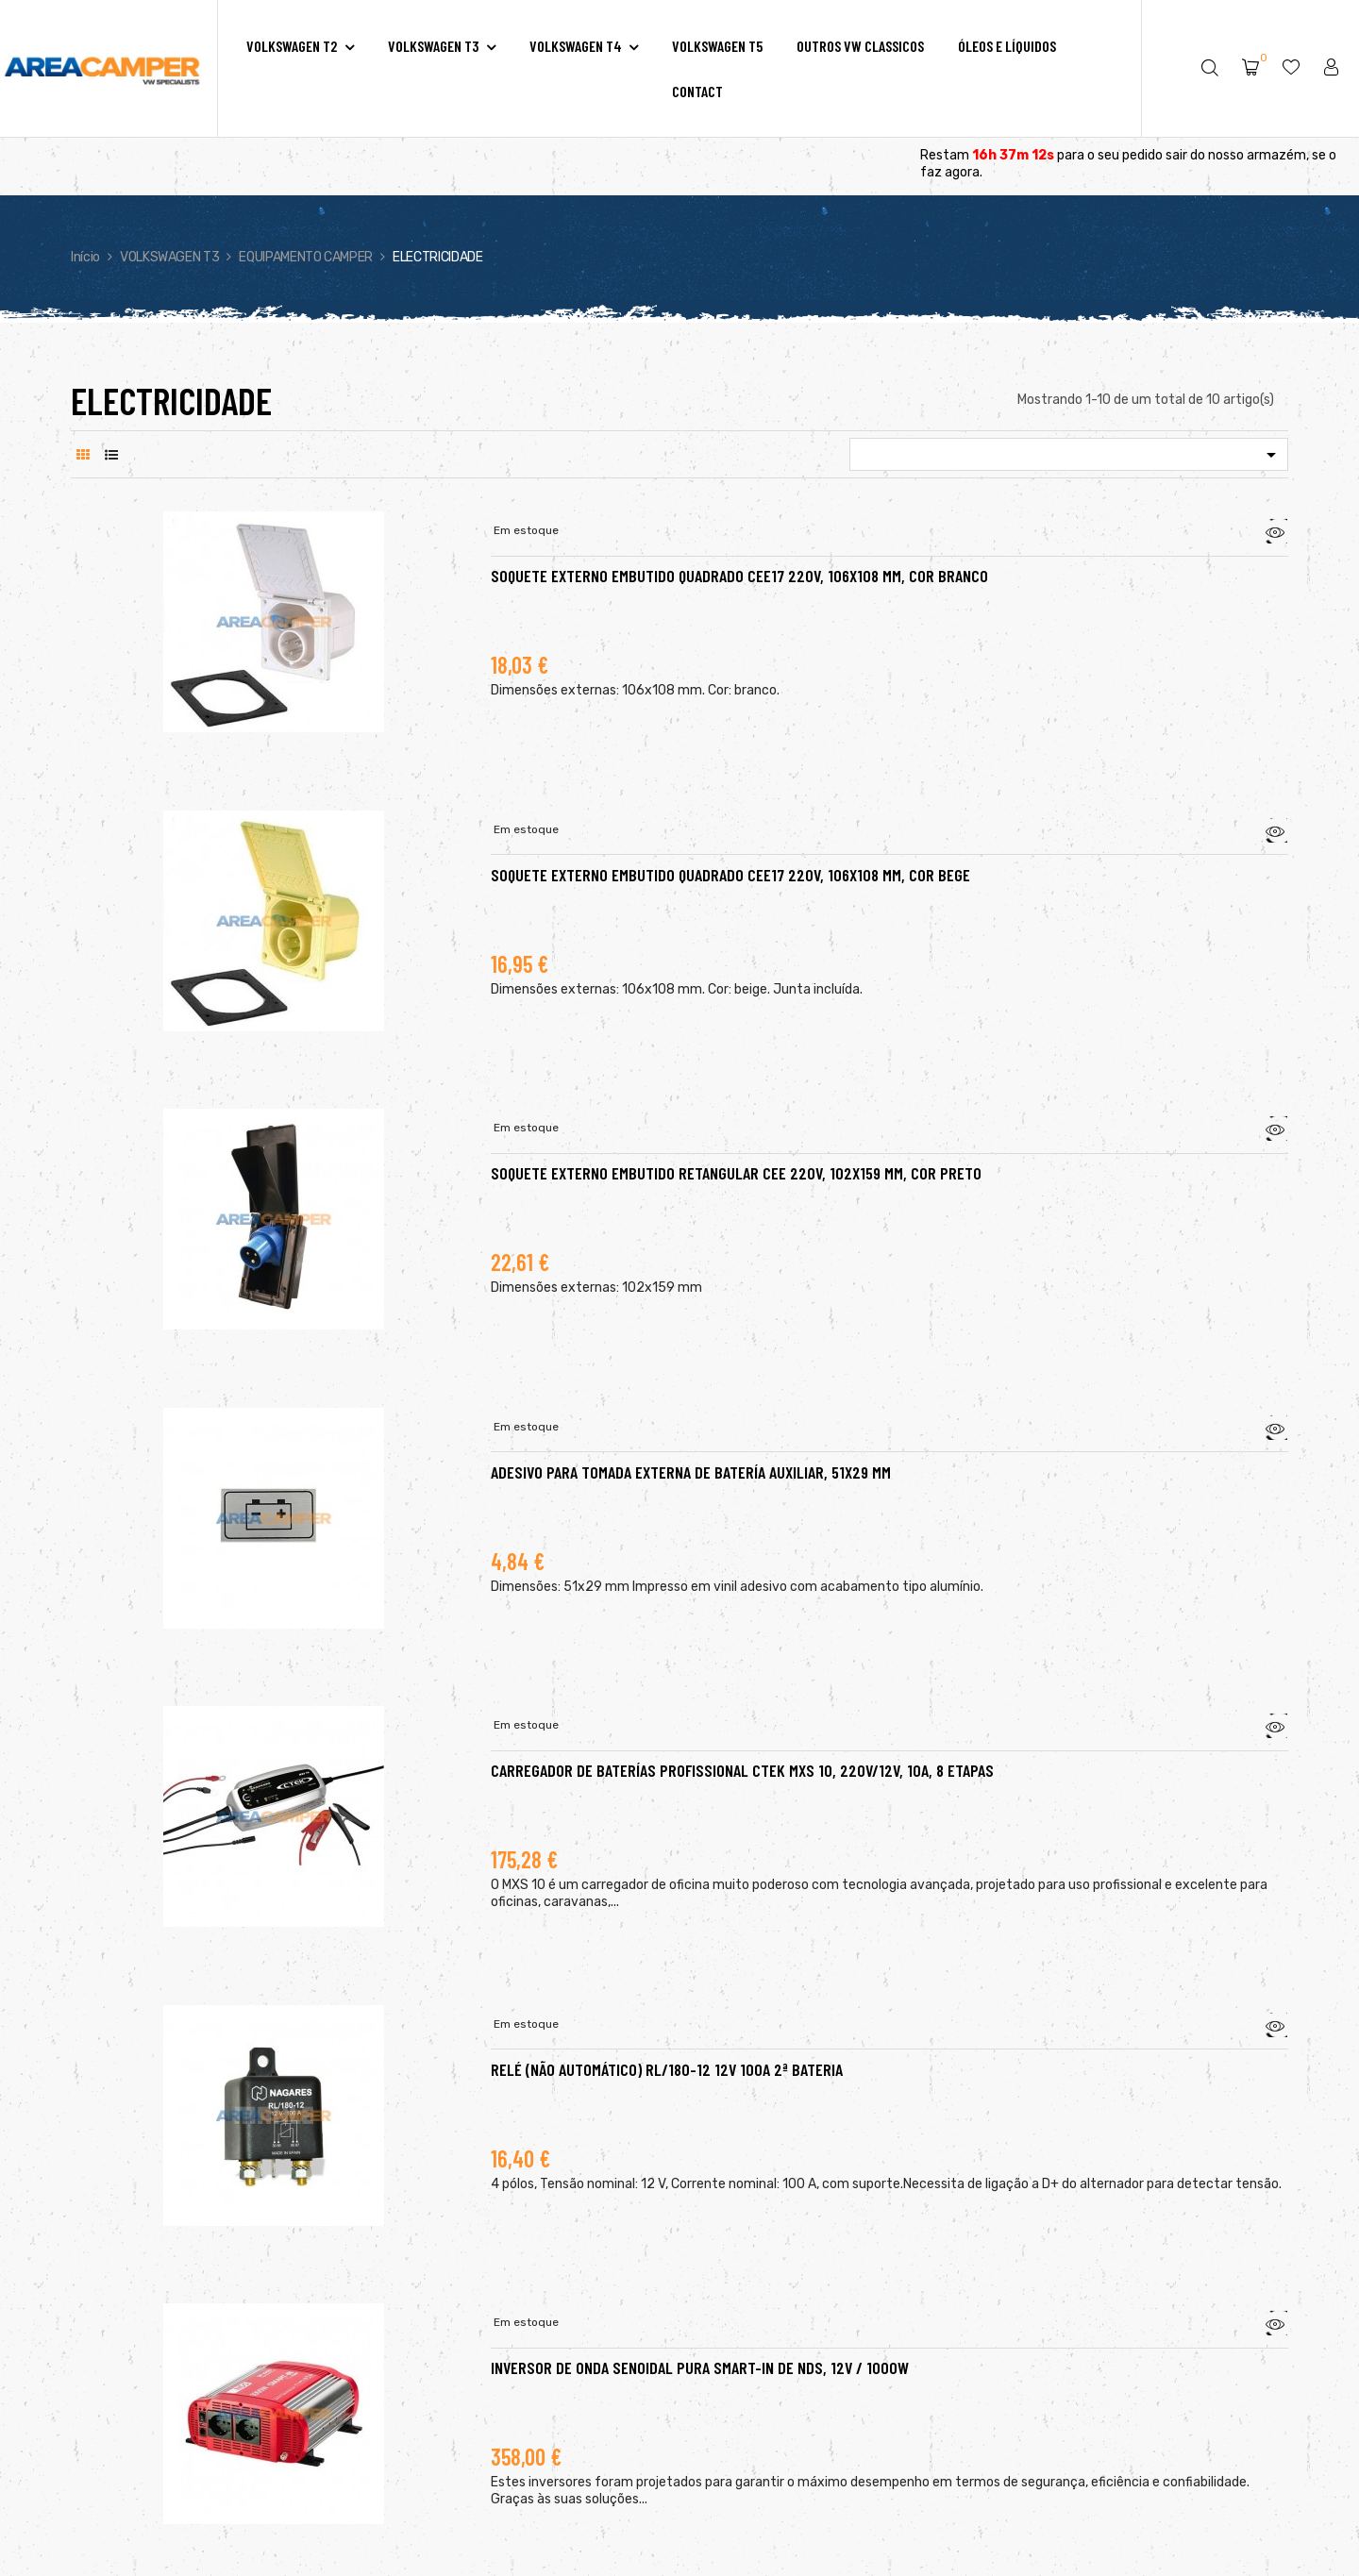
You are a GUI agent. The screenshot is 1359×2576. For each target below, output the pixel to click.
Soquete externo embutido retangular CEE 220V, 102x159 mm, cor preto (736, 1173)
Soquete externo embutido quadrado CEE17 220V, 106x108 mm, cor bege (730, 874)
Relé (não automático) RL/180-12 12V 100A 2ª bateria (667, 2069)
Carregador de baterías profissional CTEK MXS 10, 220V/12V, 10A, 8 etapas (742, 1770)
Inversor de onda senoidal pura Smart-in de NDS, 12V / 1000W (700, 2367)
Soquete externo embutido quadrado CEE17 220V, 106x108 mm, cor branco (739, 575)
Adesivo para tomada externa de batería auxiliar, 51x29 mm (691, 1472)
